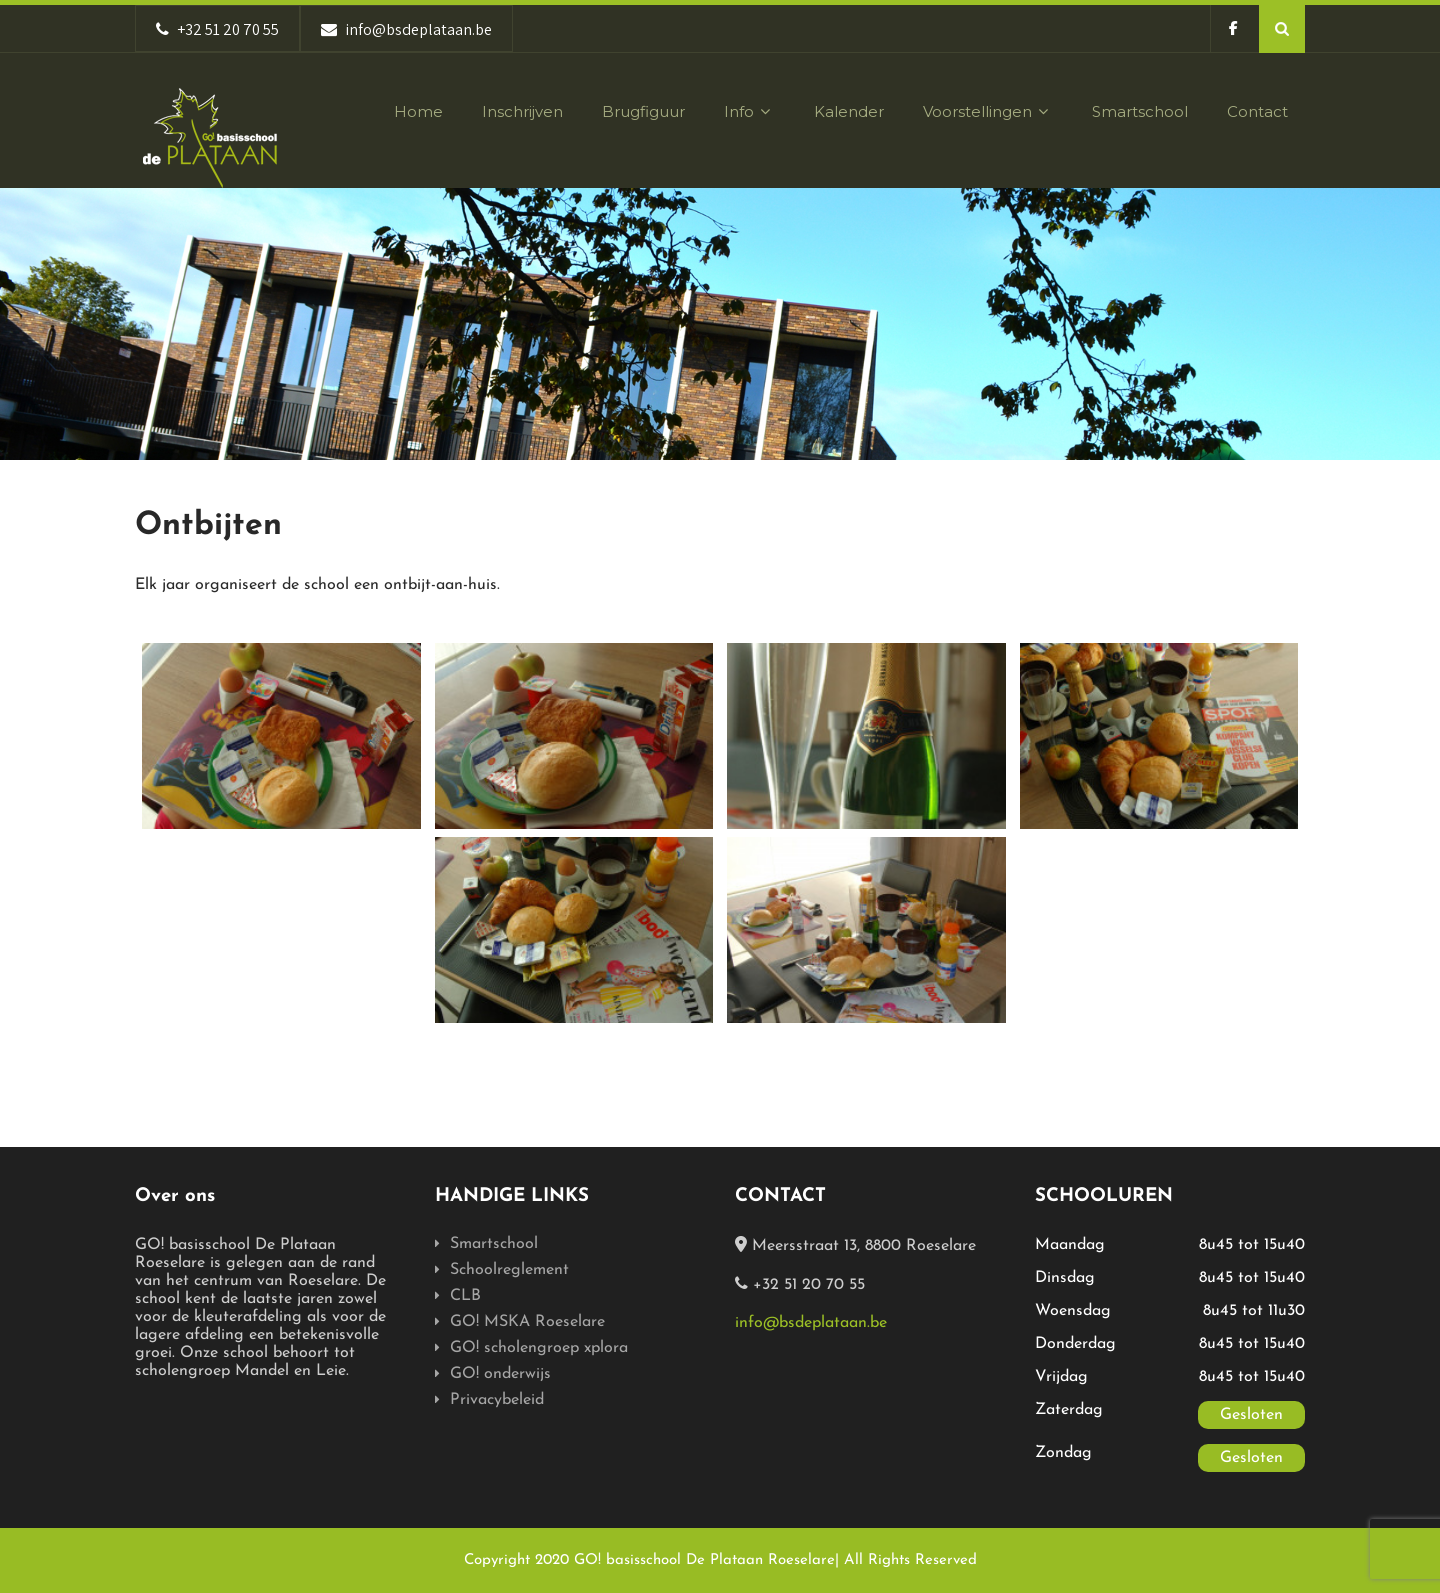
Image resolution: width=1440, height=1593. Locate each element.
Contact (1257, 111)
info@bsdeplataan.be (811, 1323)
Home (418, 111)
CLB (465, 1296)
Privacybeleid (497, 1400)
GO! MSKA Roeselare (527, 1322)
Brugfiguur (643, 111)
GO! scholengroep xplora (539, 1348)
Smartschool (1140, 111)
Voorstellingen (988, 111)
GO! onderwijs (500, 1374)
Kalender (849, 111)
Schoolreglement (509, 1270)
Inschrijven (522, 111)
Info (749, 111)
